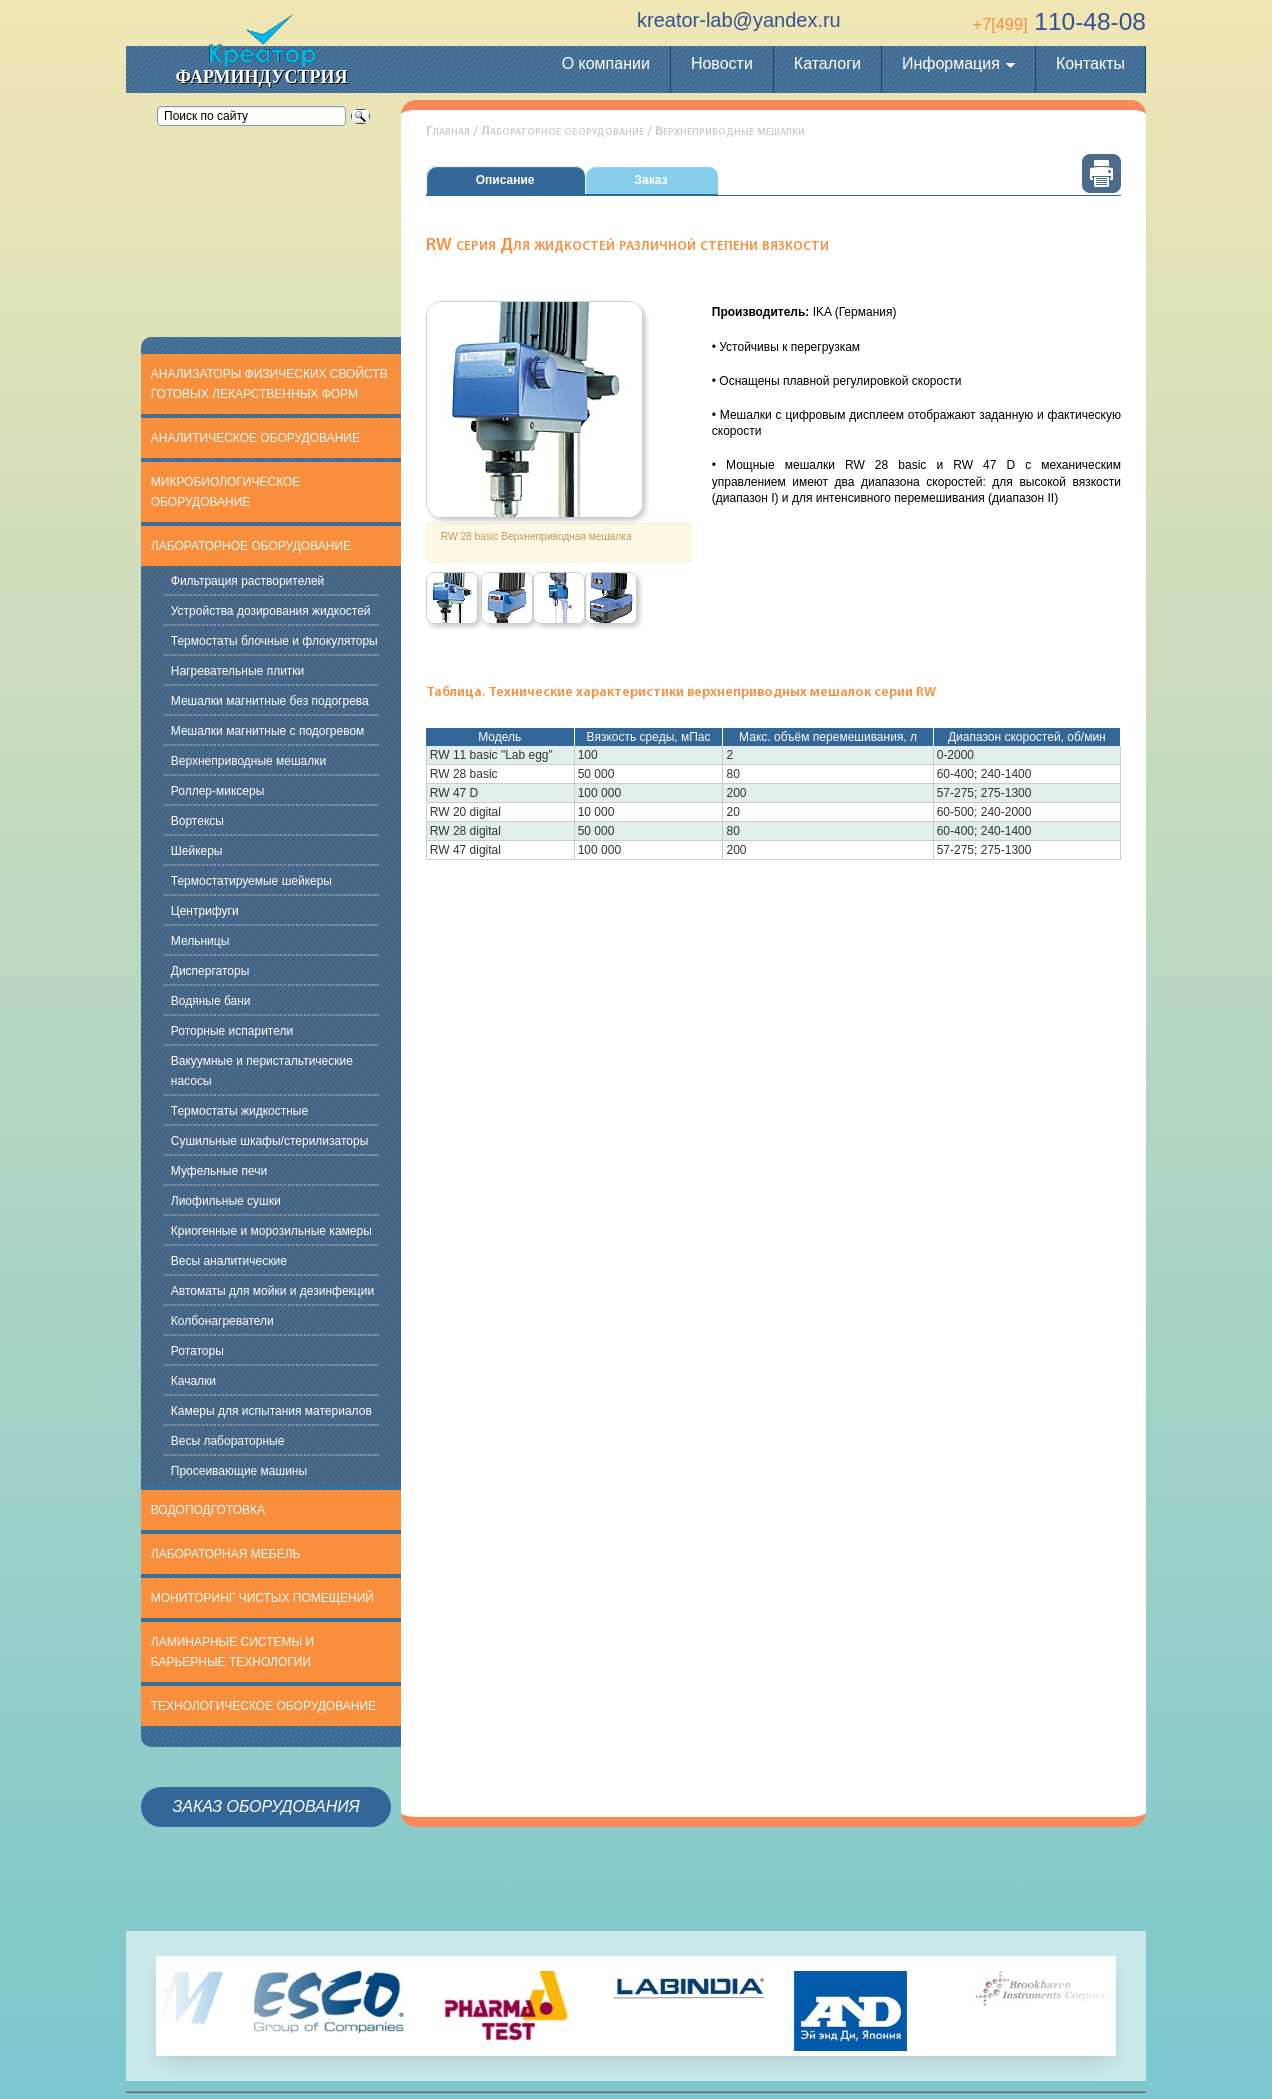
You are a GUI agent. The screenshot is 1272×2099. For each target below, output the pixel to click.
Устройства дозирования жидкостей (271, 611)
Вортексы (197, 821)
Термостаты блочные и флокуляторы (274, 641)
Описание (505, 180)
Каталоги (827, 63)
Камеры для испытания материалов (271, 1411)
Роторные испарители (232, 1031)
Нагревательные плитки (238, 671)
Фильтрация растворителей (248, 581)
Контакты (1090, 63)
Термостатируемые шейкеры (251, 881)
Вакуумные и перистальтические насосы (262, 1071)
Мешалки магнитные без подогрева (270, 701)
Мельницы (200, 941)
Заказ (651, 180)
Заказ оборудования (265, 1806)
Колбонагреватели (222, 1321)
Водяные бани (211, 1001)
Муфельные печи (219, 1171)
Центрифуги (205, 911)
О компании (606, 63)
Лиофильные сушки (226, 1201)
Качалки (193, 1381)
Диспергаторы (210, 971)
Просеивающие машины (239, 1471)
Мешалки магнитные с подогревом (268, 731)
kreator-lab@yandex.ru (739, 20)
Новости (722, 63)
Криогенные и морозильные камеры (271, 1231)
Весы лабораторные (228, 1441)
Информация (951, 63)
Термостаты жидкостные (239, 1111)
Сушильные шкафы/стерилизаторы (270, 1141)
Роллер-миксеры (218, 791)
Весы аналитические (229, 1261)
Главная (448, 131)
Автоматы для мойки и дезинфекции (272, 1291)
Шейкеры (197, 851)
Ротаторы (197, 1351)
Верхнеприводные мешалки (248, 761)
